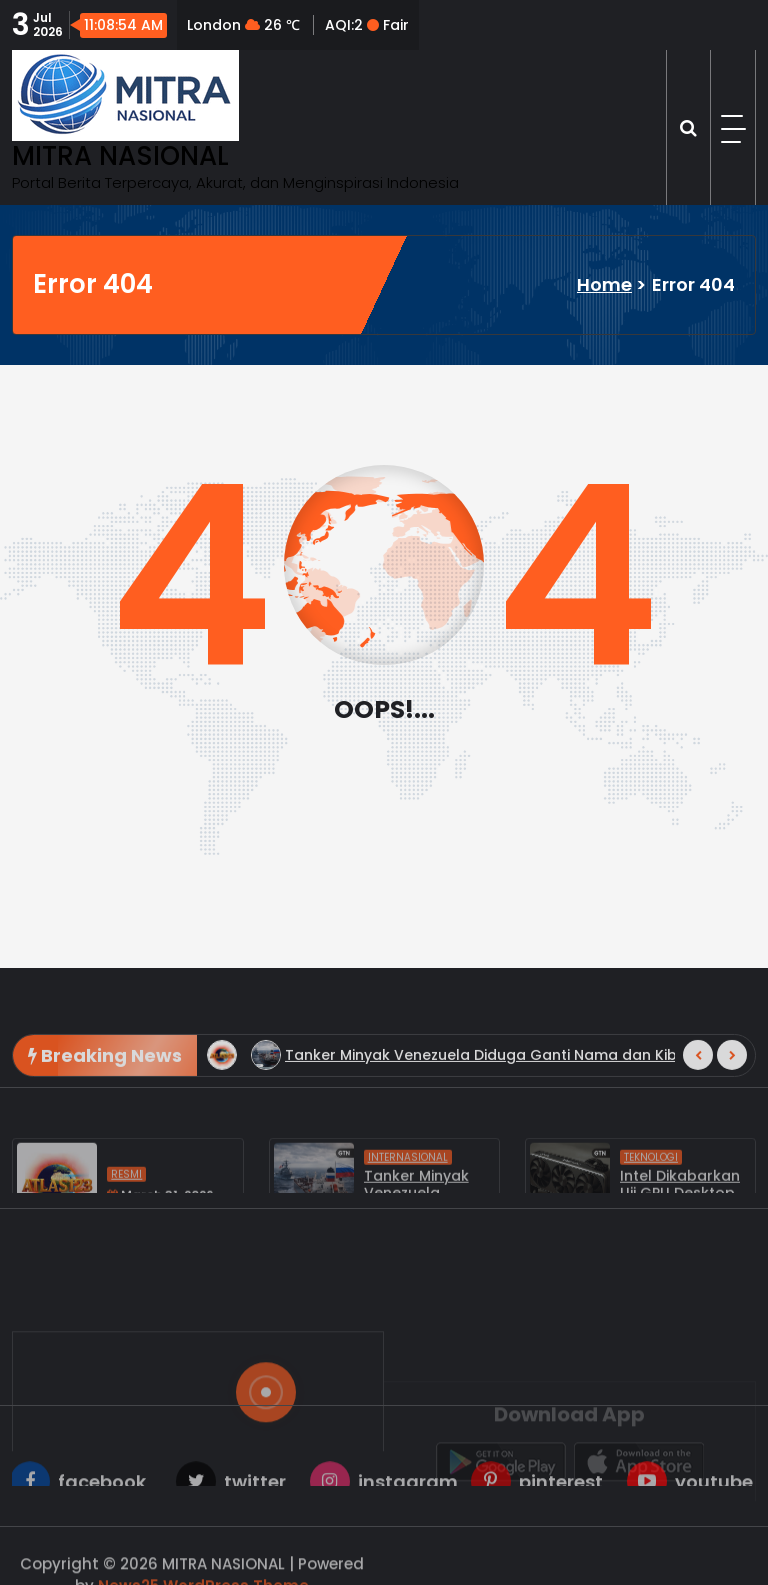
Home (604, 284)
